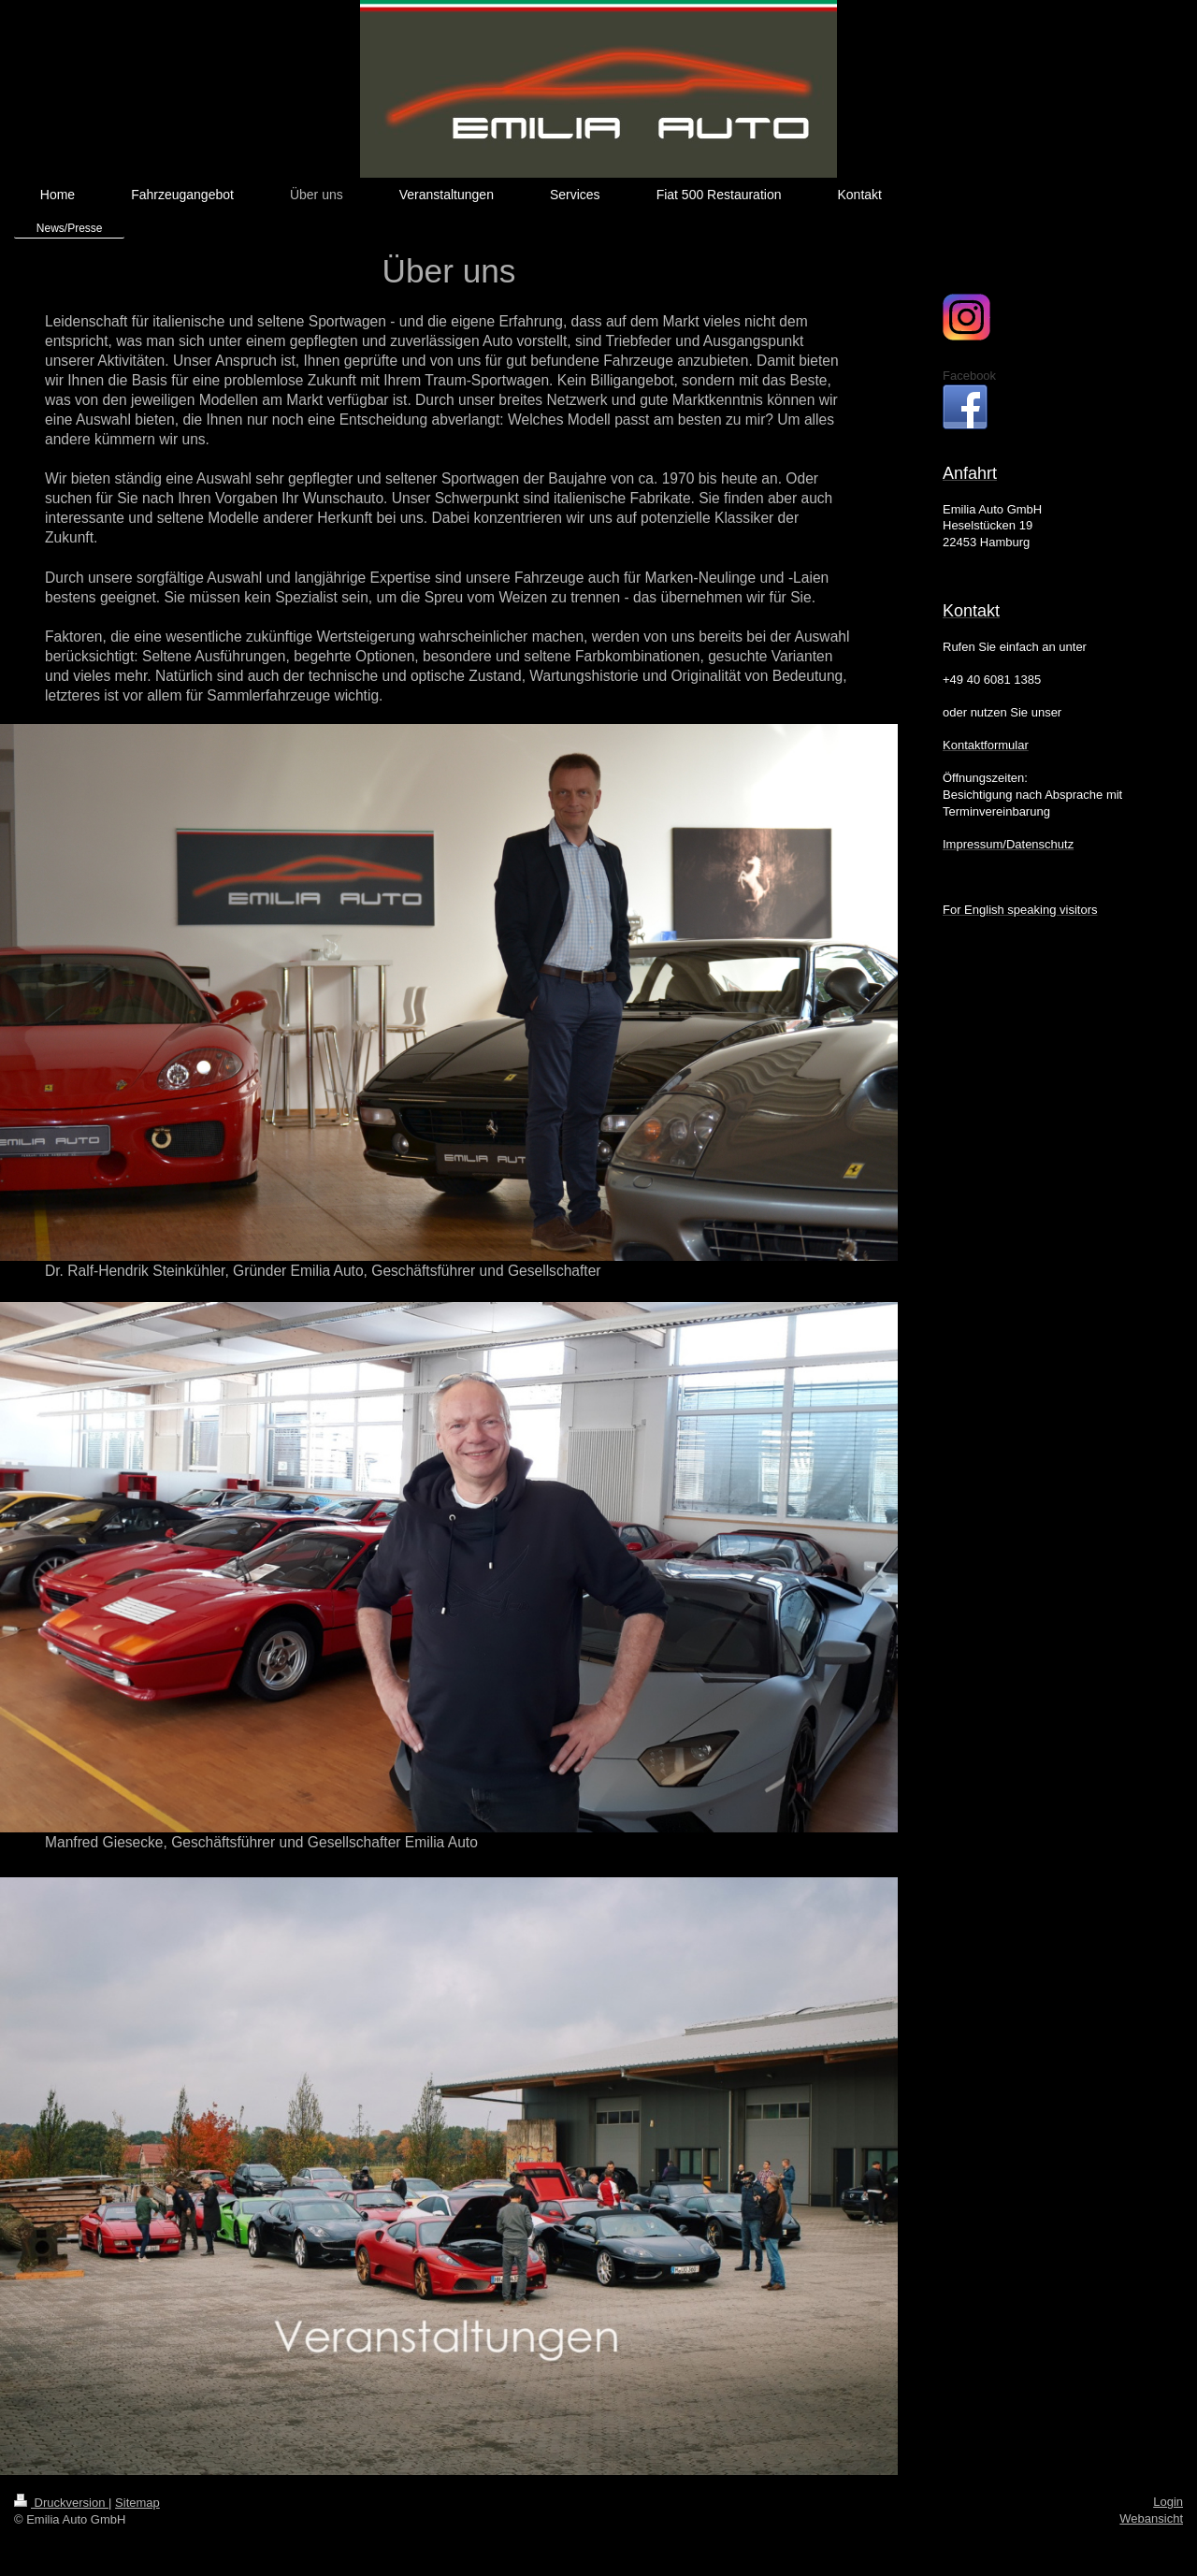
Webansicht (1151, 2518)
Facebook (969, 376)
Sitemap (137, 2503)
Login (1168, 2502)
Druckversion (61, 2503)
